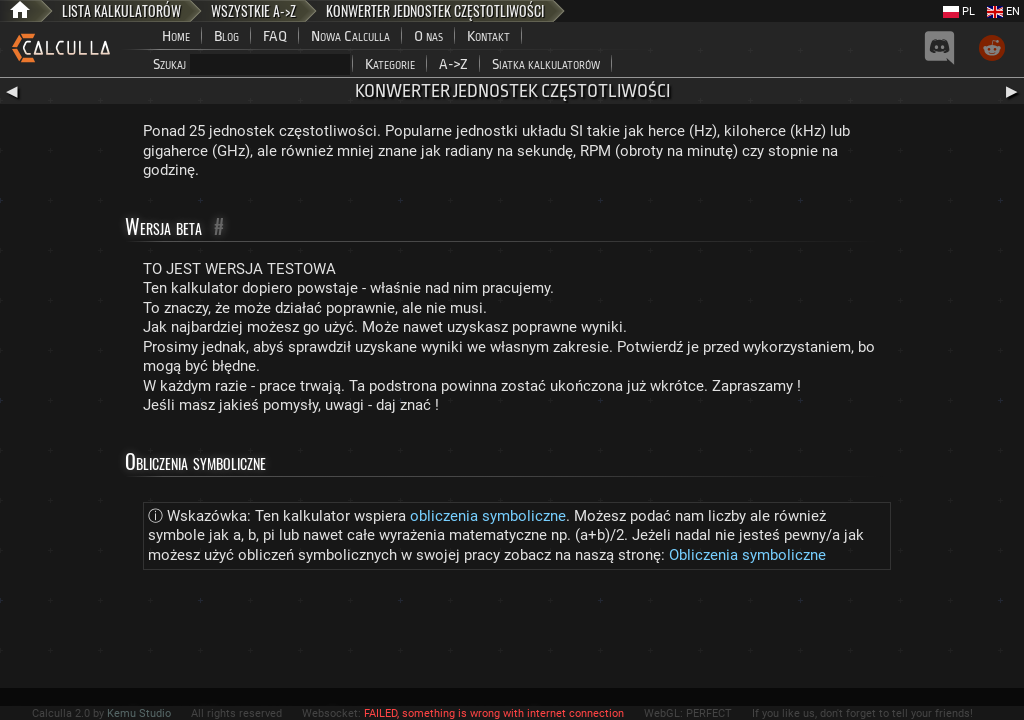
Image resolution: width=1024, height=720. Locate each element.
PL (959, 11)
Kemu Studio (139, 713)
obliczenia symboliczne (488, 516)
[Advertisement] (512, 633)
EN (1003, 11)
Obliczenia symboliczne (747, 555)
